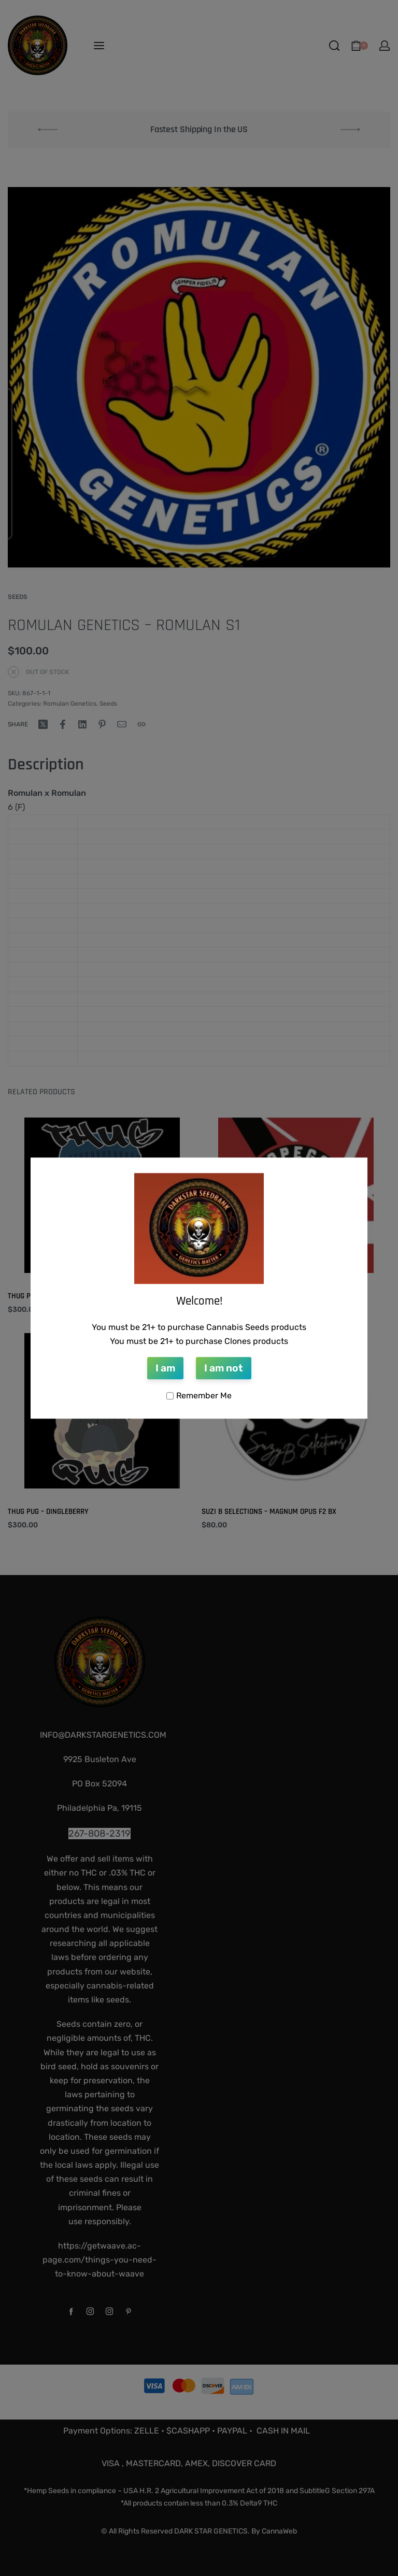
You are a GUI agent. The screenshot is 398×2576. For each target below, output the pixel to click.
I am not (223, 1368)
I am (165, 1368)
